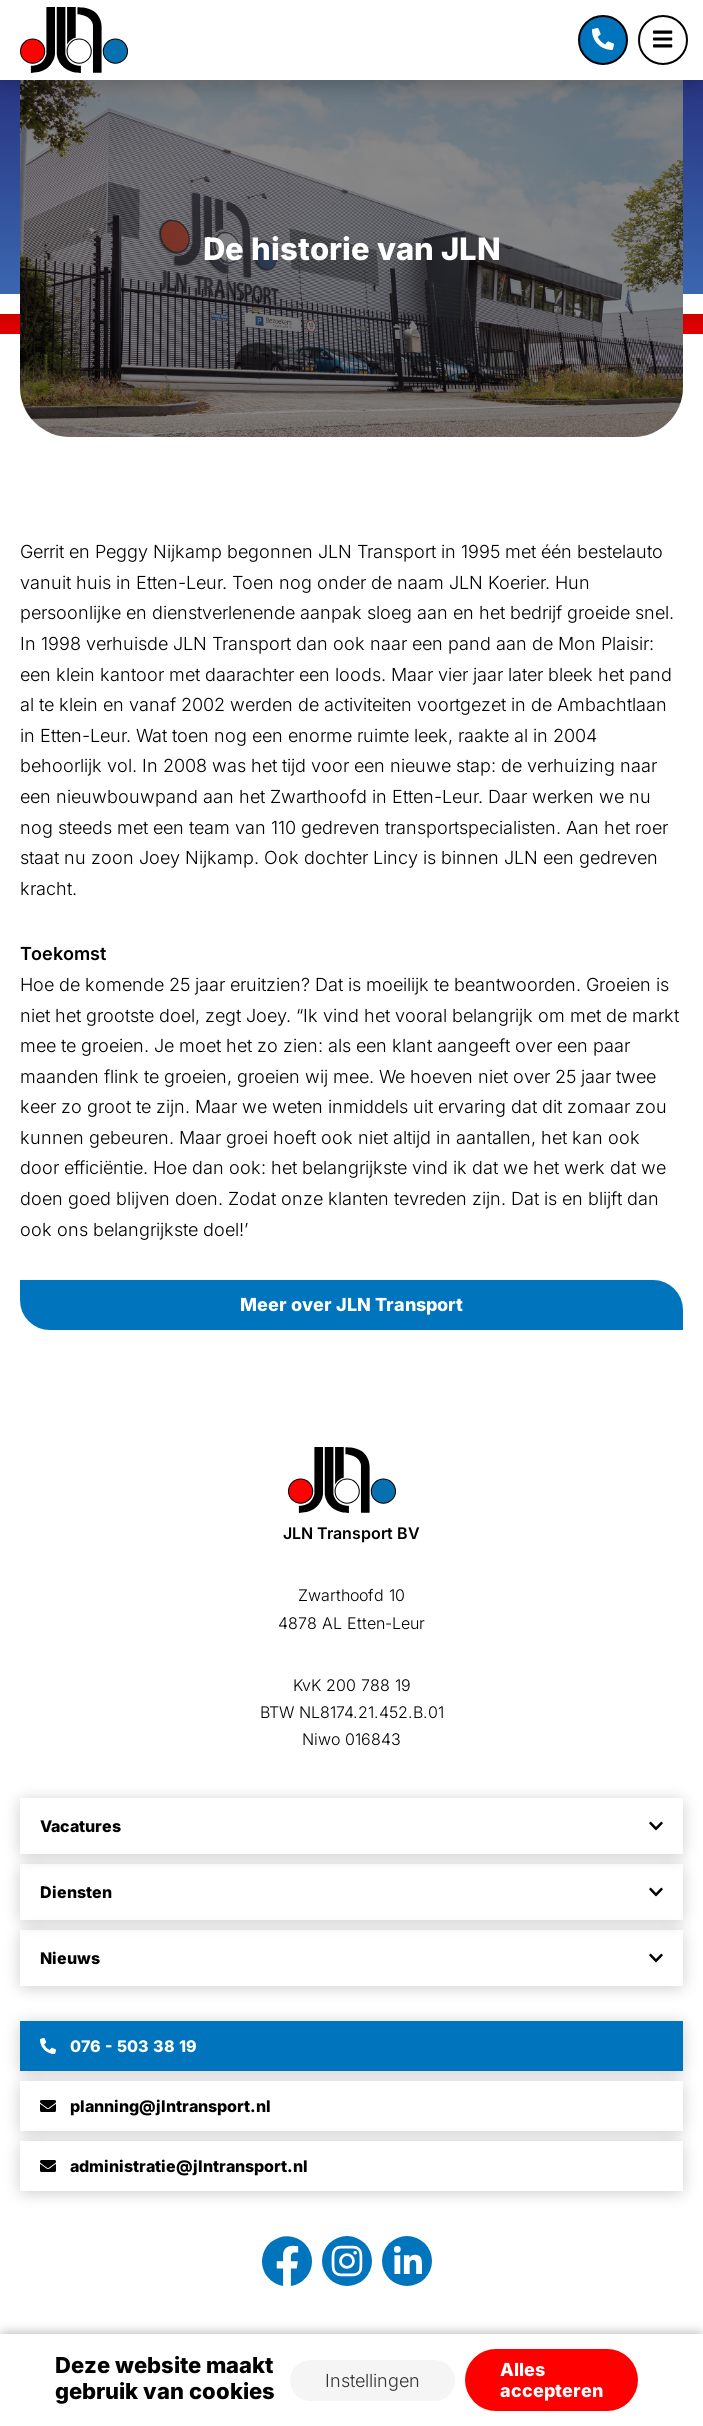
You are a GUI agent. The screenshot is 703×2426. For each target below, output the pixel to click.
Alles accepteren (551, 2380)
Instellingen (372, 2380)
